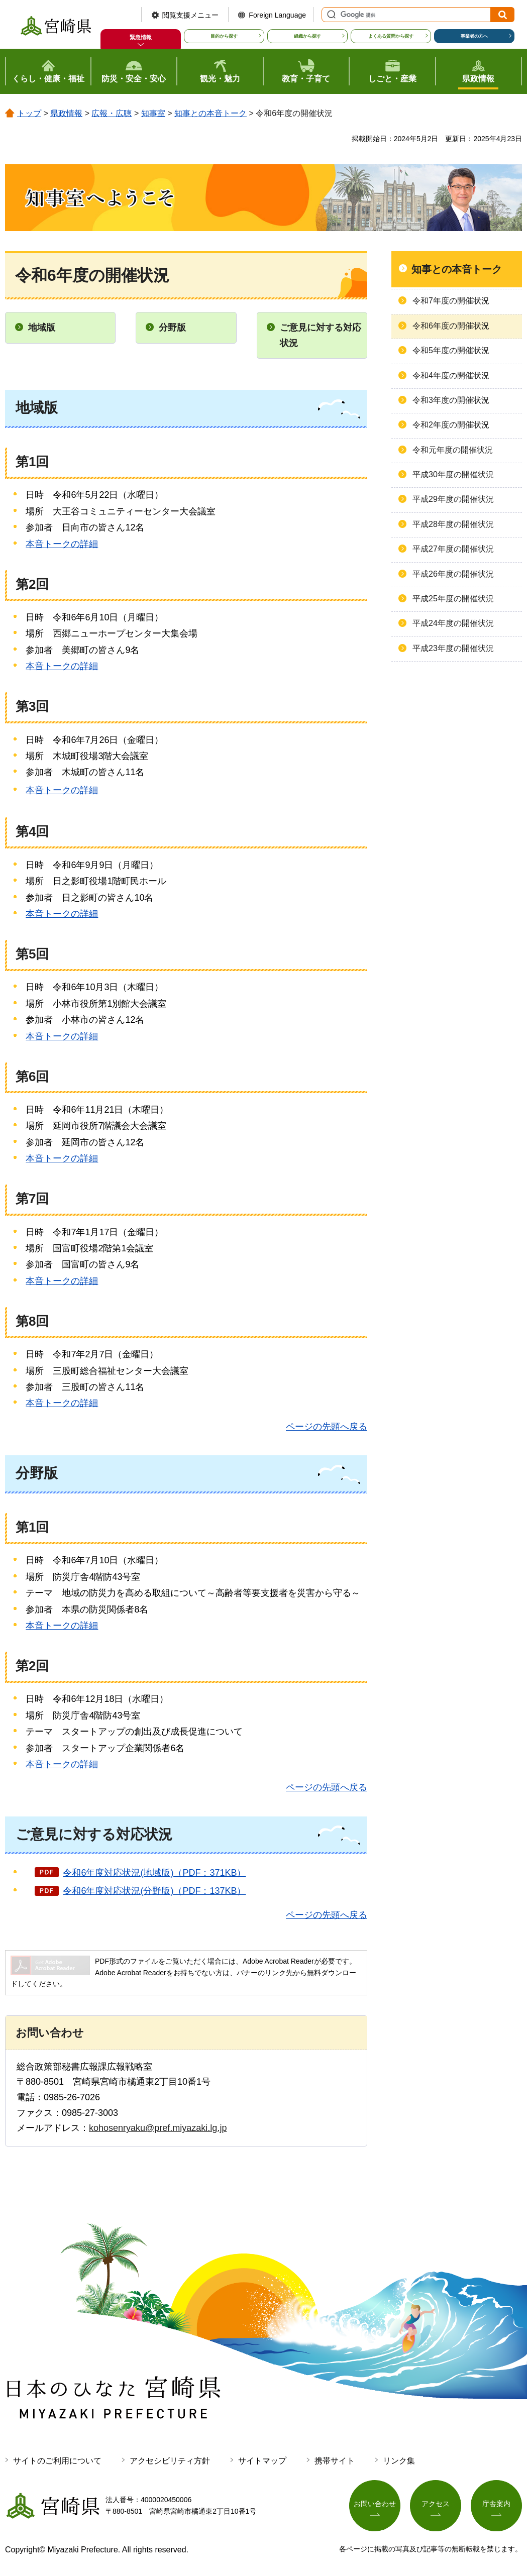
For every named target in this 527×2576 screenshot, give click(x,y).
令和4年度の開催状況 (450, 375)
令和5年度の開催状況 (450, 350)
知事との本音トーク (210, 113)
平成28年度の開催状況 (453, 524)
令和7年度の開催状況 (450, 300)
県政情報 (66, 113)
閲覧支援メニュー (190, 15)
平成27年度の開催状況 (453, 549)
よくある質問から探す (390, 36)
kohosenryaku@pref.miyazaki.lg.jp (158, 2128)
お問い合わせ (375, 2504)
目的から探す (224, 36)
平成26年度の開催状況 (453, 574)
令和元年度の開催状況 (452, 450)
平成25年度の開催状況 (453, 598)
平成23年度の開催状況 (453, 648)
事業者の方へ (474, 36)
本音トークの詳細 (62, 544)
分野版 (172, 328)
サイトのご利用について (57, 2460)
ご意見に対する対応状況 (320, 335)
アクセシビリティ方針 (170, 2460)
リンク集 (399, 2460)
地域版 (41, 328)
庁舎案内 (496, 2504)
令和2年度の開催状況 (450, 424)
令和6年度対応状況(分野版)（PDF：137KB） (154, 1891)
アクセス (435, 2504)
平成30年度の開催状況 (453, 474)
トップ (29, 113)
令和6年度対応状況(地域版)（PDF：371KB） (154, 1873)
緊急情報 (141, 37)
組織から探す (307, 36)
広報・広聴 (111, 113)
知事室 (153, 113)
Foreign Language (277, 15)
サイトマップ (262, 2460)
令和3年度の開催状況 (450, 400)
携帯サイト (334, 2460)
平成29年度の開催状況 (453, 499)
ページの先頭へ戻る (326, 1427)
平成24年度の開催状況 (453, 623)
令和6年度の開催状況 (450, 325)
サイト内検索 (330, 14)
